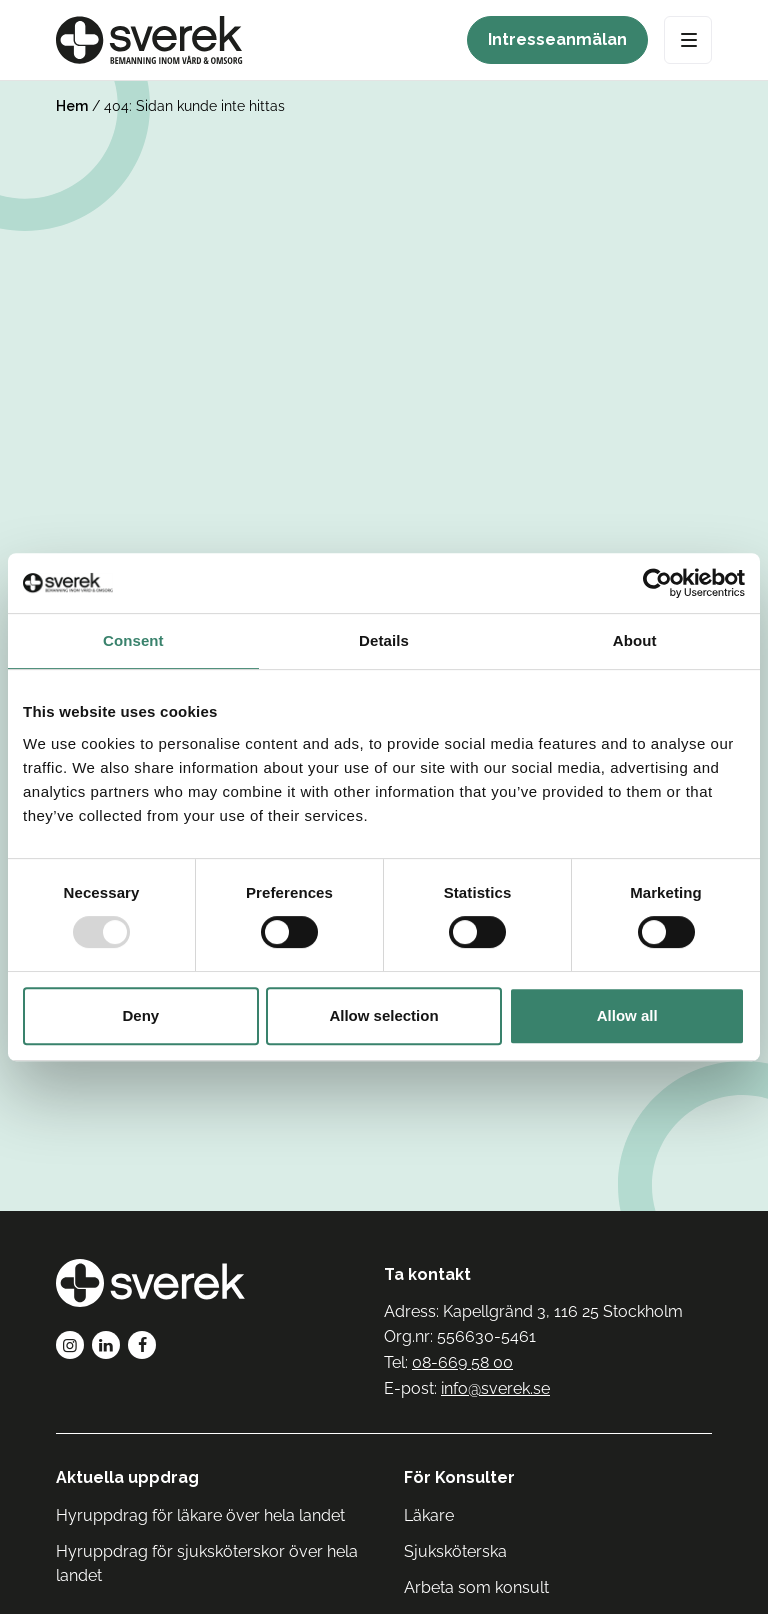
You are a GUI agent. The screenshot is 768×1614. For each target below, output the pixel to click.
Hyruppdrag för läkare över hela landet (200, 1515)
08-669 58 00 (462, 1362)
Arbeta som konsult (476, 1587)
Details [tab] (384, 640)
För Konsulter (459, 1477)
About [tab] (635, 640)
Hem (72, 106)
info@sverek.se (495, 1388)
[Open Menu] (688, 40)
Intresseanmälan (557, 39)
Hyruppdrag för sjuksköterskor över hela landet (207, 1563)
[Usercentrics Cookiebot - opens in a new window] (657, 583)
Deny (140, 1015)
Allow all (627, 1015)
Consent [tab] (133, 640)
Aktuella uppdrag (127, 1477)
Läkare (429, 1515)
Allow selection (383, 1015)
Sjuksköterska (455, 1551)
